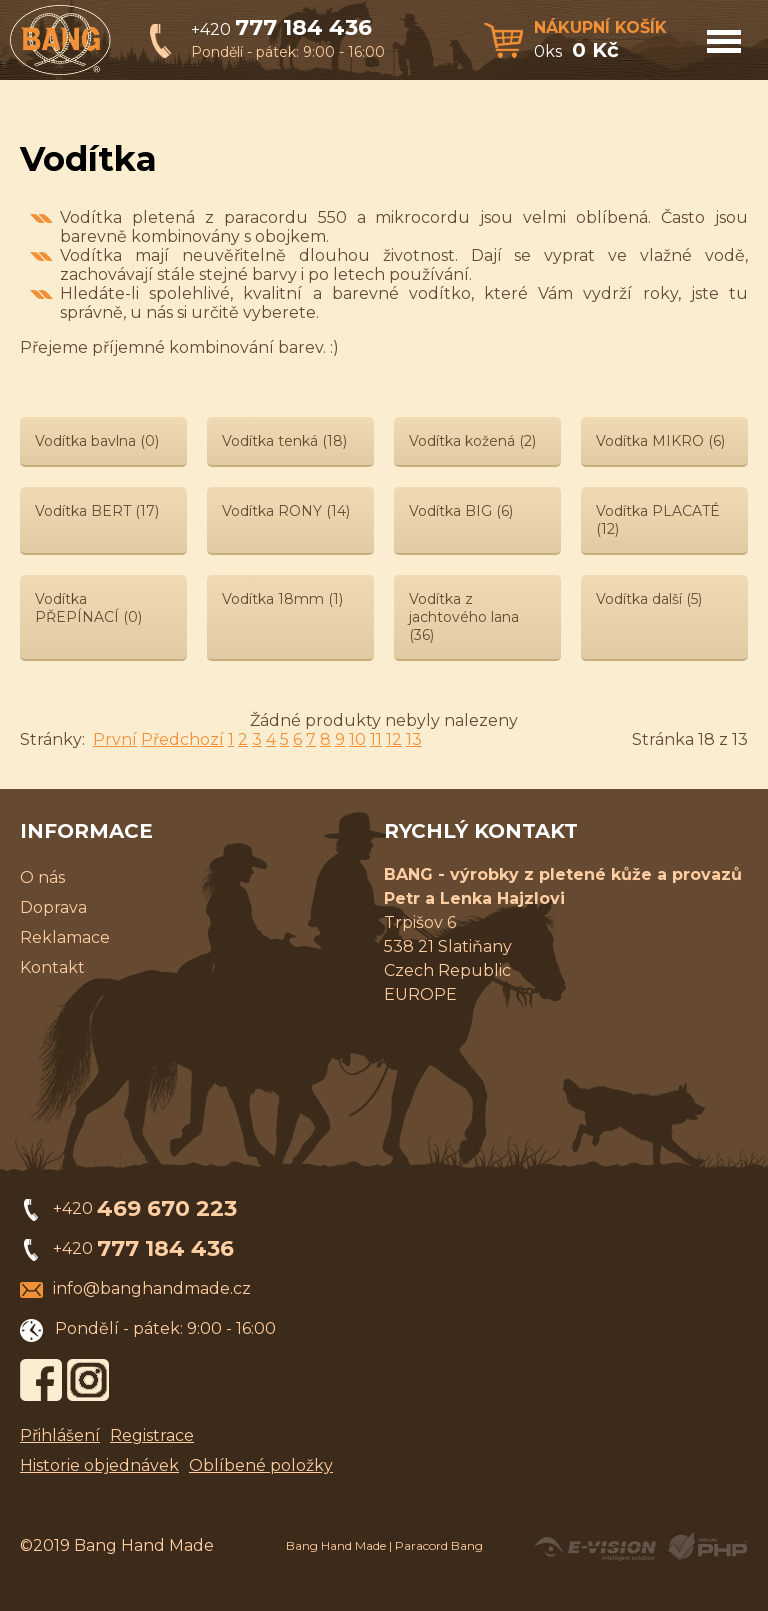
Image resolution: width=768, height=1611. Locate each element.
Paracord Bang (439, 1545)
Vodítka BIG (461, 511)
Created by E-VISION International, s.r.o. (595, 1547)
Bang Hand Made (336, 1545)
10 (357, 739)
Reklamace (65, 937)
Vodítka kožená (472, 441)
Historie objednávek (99, 1465)
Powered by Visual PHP (706, 1547)
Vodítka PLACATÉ (658, 520)
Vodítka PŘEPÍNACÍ (88, 608)
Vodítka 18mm (282, 599)
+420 (281, 29)
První (115, 739)
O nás (42, 877)
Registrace (152, 1435)
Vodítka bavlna (97, 441)
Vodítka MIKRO (660, 441)
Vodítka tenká (284, 441)
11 (376, 739)
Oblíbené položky (261, 1465)
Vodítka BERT (97, 511)
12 (394, 739)
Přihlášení (60, 1435)
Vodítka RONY (286, 511)
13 (414, 739)
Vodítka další (649, 599)
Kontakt (52, 967)
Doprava (53, 907)
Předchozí (182, 739)
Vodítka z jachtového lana (464, 617)
